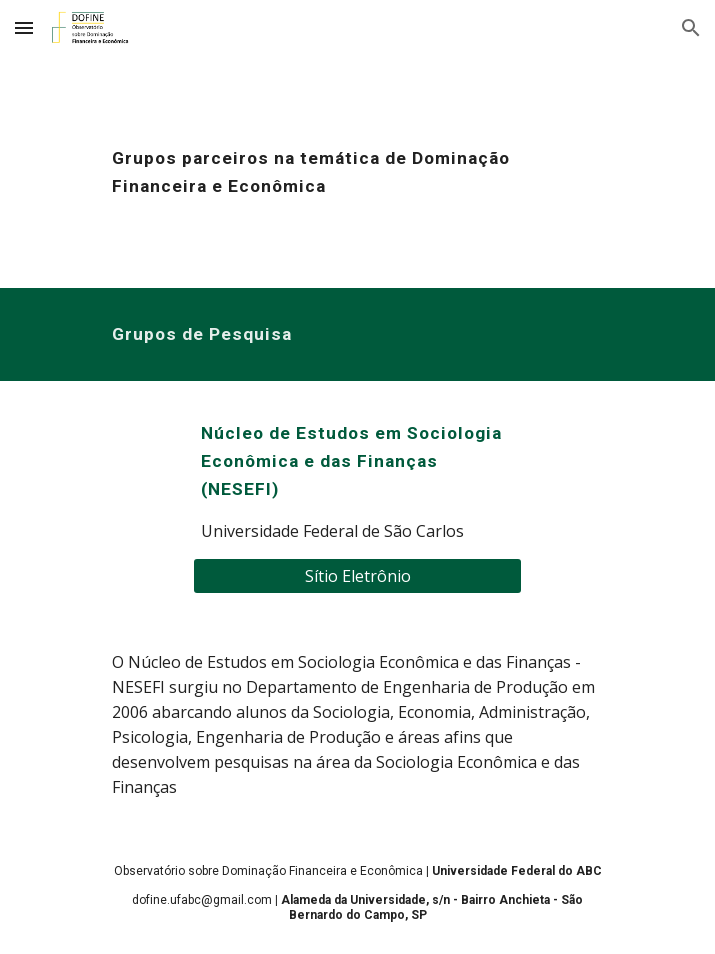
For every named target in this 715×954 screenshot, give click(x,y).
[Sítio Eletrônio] (357, 576)
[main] (357, 172)
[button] (24, 27)
